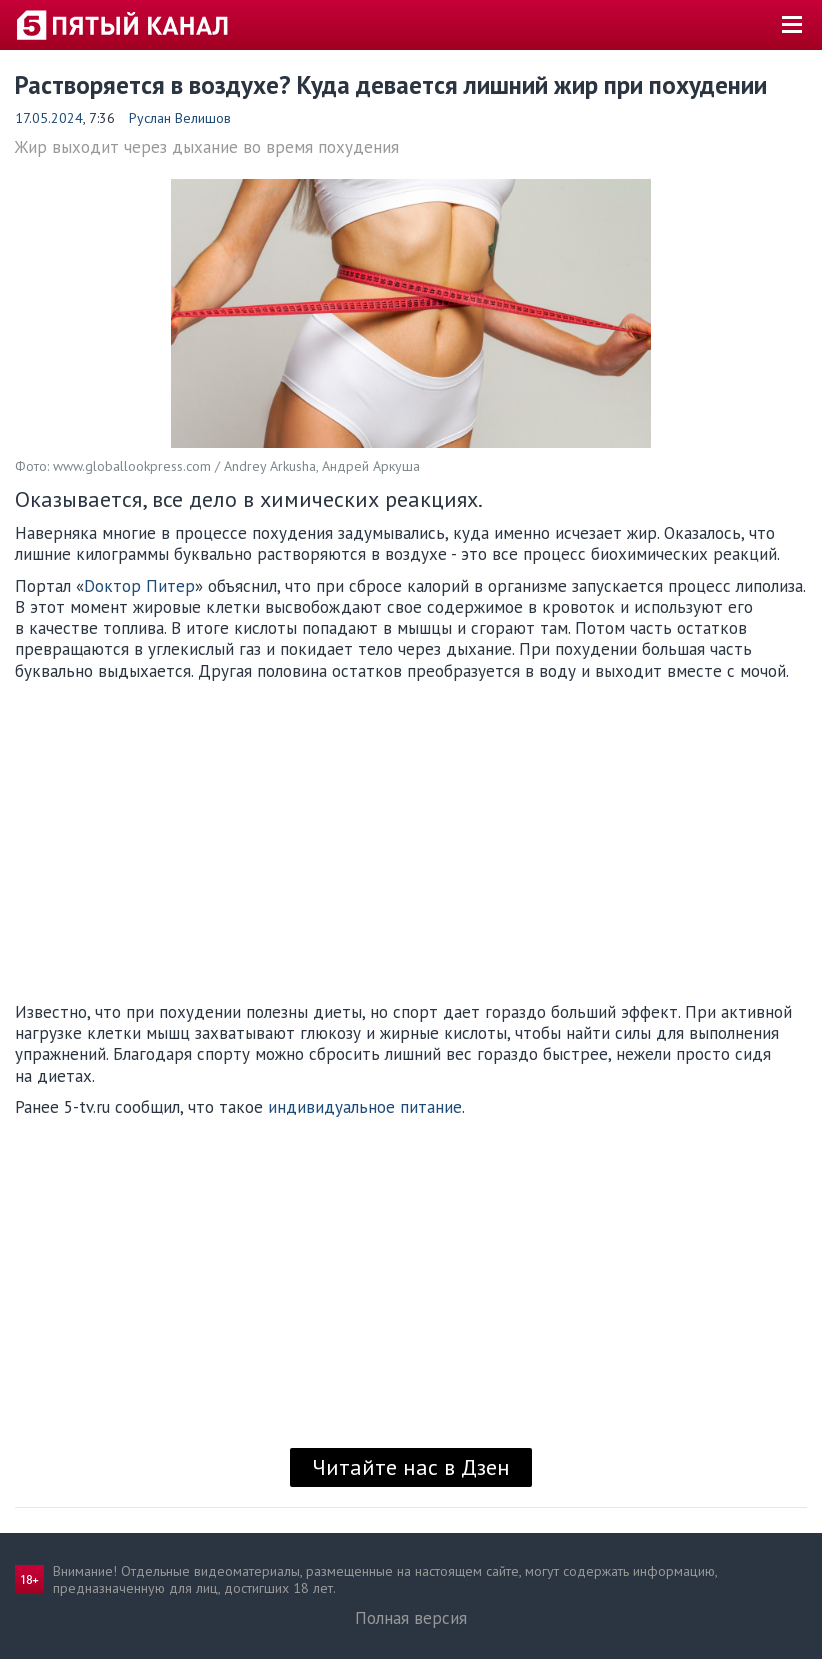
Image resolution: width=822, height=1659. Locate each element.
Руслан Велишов (180, 118)
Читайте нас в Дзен (411, 1467)
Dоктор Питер (139, 586)
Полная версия (411, 1618)
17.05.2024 (49, 118)
